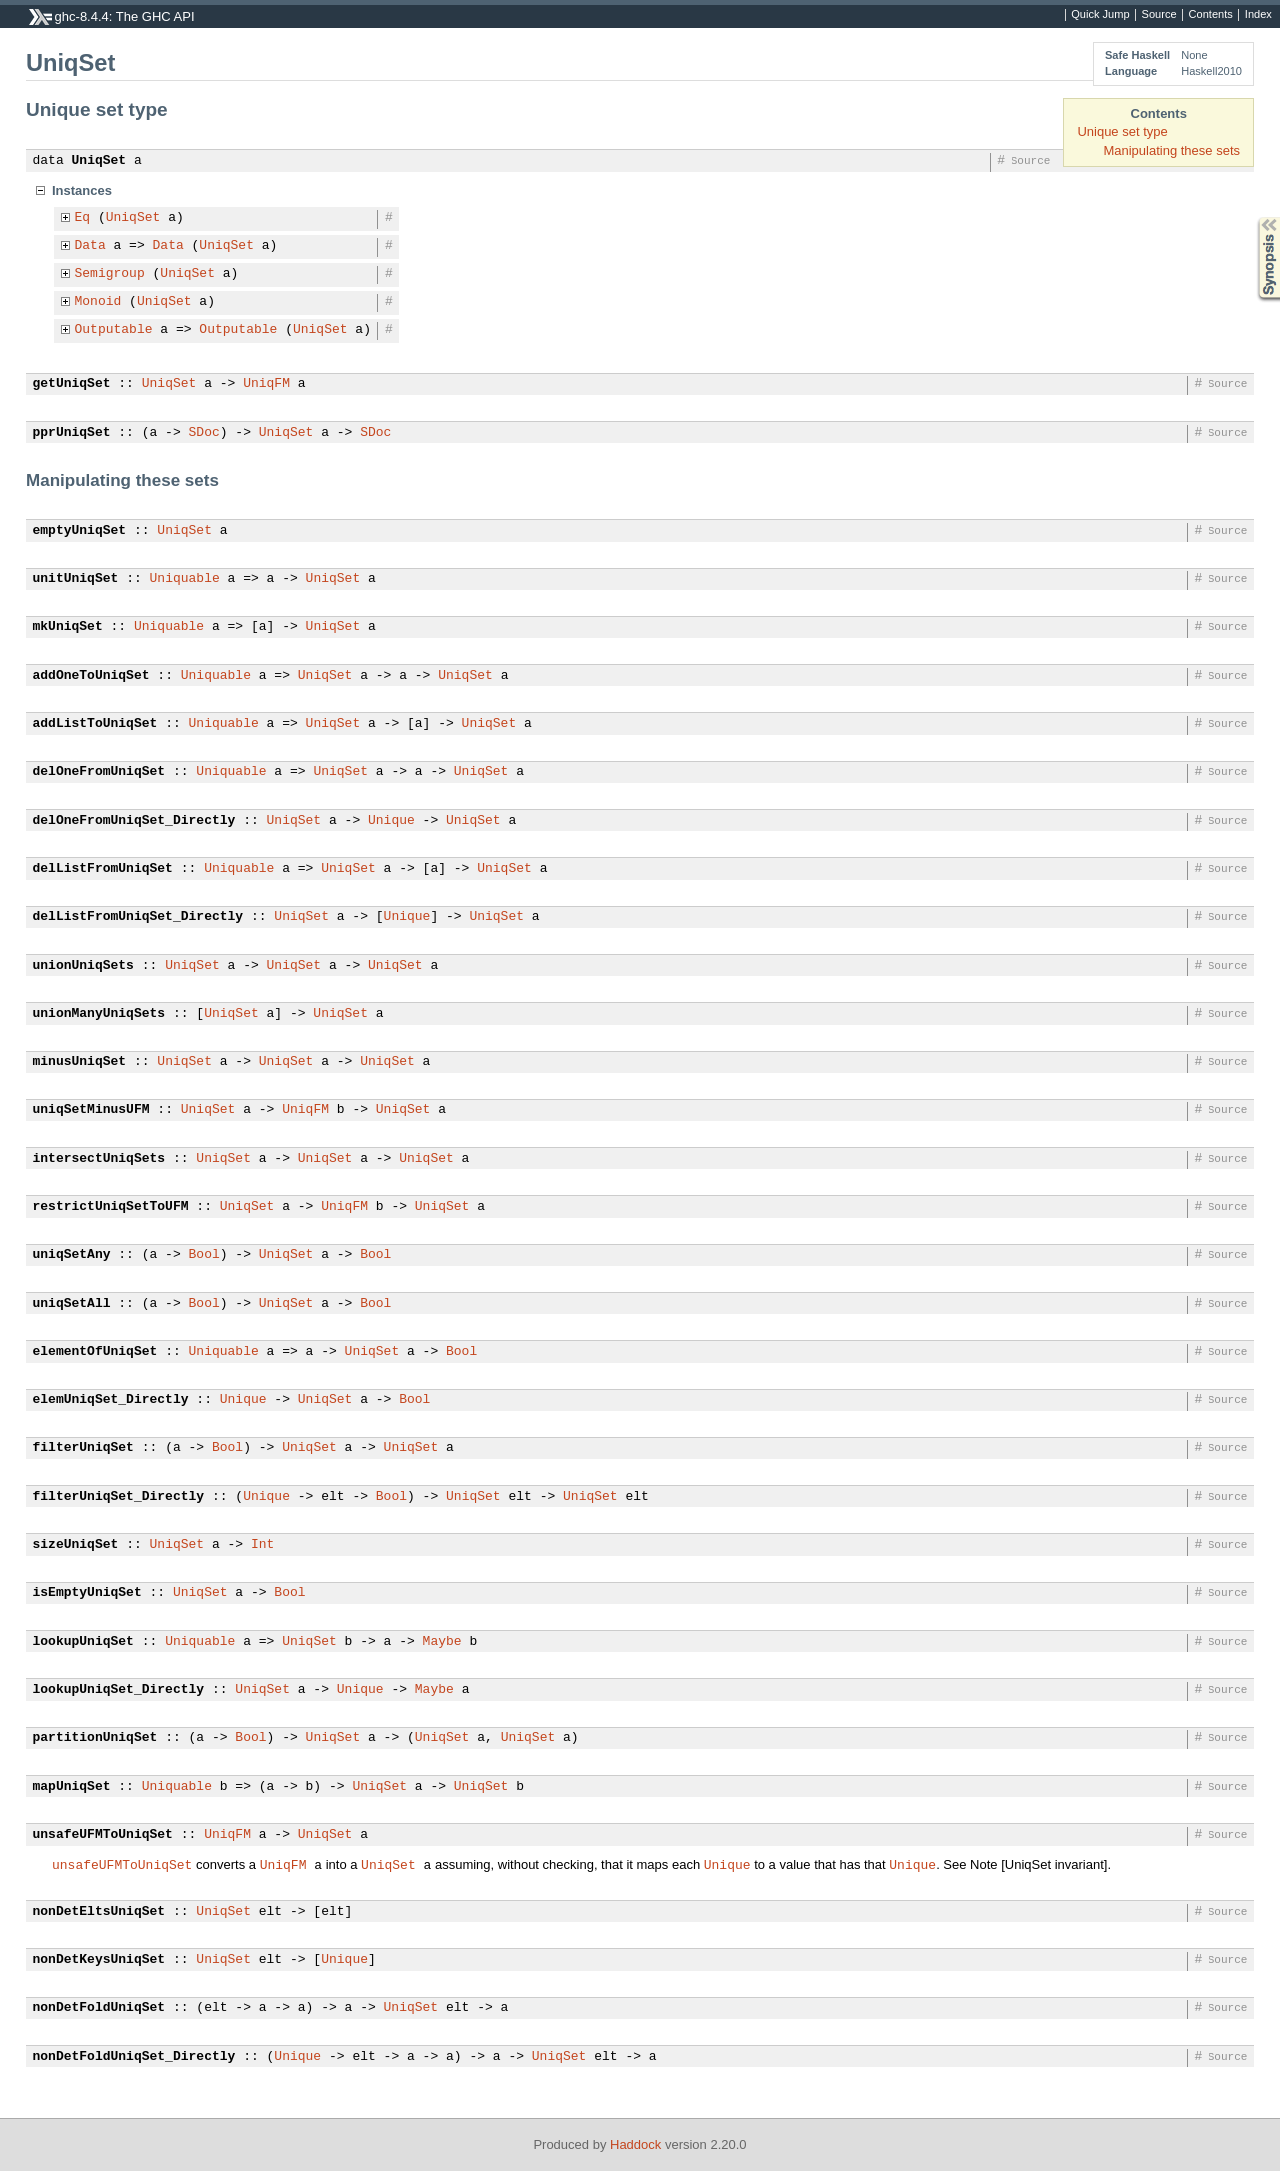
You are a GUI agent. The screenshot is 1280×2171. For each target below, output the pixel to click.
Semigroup (110, 274)
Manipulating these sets (1171, 150)
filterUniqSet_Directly (119, 1497)
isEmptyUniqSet (87, 1593)
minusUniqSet (80, 1062)
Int (262, 1545)
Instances (82, 190)
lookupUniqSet (83, 1642)
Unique (391, 821)
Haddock (635, 2144)
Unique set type (1122, 131)
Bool (204, 1255)
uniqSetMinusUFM (91, 1110)
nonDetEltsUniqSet (99, 1912)
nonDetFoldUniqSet (99, 2008)
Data (90, 246)
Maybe (442, 1642)
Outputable (114, 330)
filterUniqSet (83, 1448)
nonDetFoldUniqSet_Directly (134, 2057)
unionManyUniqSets (99, 1014)
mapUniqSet (72, 1787)
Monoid (98, 302)
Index (1258, 15)
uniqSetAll (72, 1304)
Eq (83, 218)
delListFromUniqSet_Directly (138, 917)
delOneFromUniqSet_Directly (134, 821)
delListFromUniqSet (103, 869)
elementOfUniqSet (95, 1352)
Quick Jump (1100, 15)
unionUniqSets (83, 966)
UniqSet (99, 161)
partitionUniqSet (95, 1738)
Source (1159, 15)
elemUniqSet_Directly (111, 1400)
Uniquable (185, 579)
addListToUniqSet (95, 724)
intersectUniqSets (99, 1159)
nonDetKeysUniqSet (99, 1960)
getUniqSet (72, 384)
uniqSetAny (72, 1255)
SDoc (204, 433)
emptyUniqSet (80, 531)
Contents (1211, 15)
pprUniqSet (72, 433)
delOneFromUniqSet (99, 772)
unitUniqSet (76, 579)
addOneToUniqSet (91, 676)
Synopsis (1253, 217)
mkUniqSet (68, 627)
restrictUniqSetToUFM (111, 1207)
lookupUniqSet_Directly (119, 1690)
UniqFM (266, 384)
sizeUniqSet (76, 1545)
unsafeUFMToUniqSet (103, 1835)
